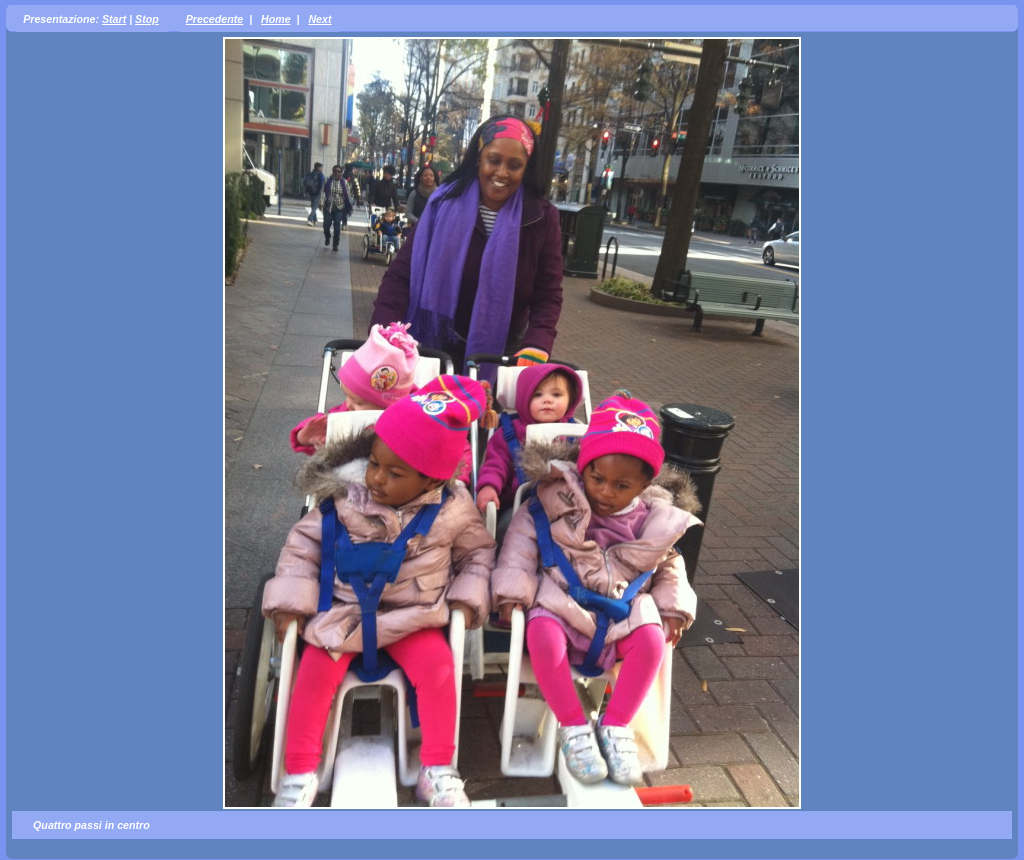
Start (114, 19)
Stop (147, 19)
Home (276, 19)
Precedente (214, 19)
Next (319, 19)
